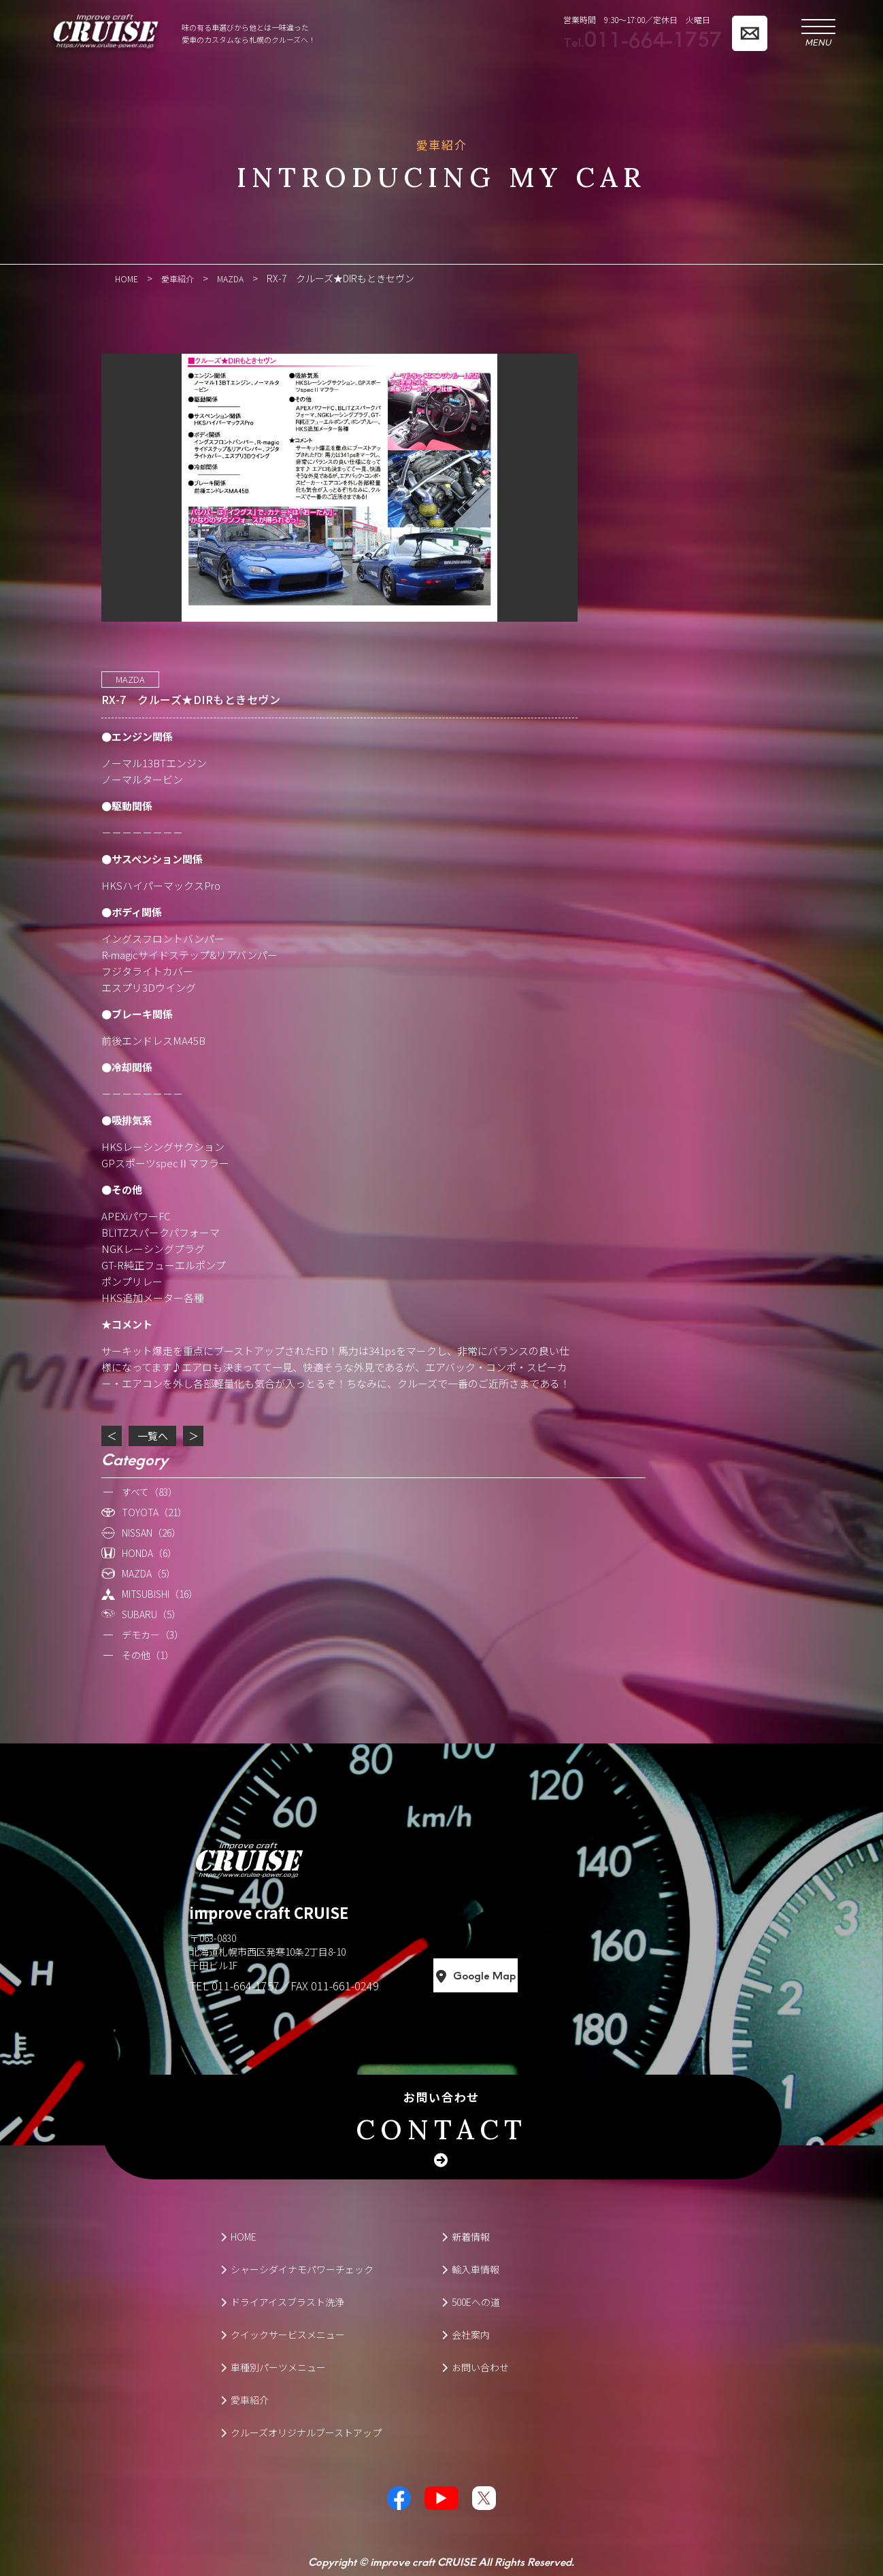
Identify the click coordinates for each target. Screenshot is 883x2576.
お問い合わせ (441, 2117)
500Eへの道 (471, 2301)
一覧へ (152, 1435)
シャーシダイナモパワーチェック (296, 2268)
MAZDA (130, 678)
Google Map (536, 1975)
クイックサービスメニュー (282, 2334)
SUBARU (151, 1613)
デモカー (153, 1634)
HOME (238, 2236)
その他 (148, 1654)
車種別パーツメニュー (273, 2366)
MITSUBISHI (160, 1593)
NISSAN (151, 1532)
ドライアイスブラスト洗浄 (282, 2301)
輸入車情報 (470, 2268)
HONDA (149, 1552)
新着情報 (466, 2236)
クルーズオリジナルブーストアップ (301, 2432)
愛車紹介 (244, 2399)
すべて (150, 1491)
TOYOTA (154, 1511)
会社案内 (466, 2334)
